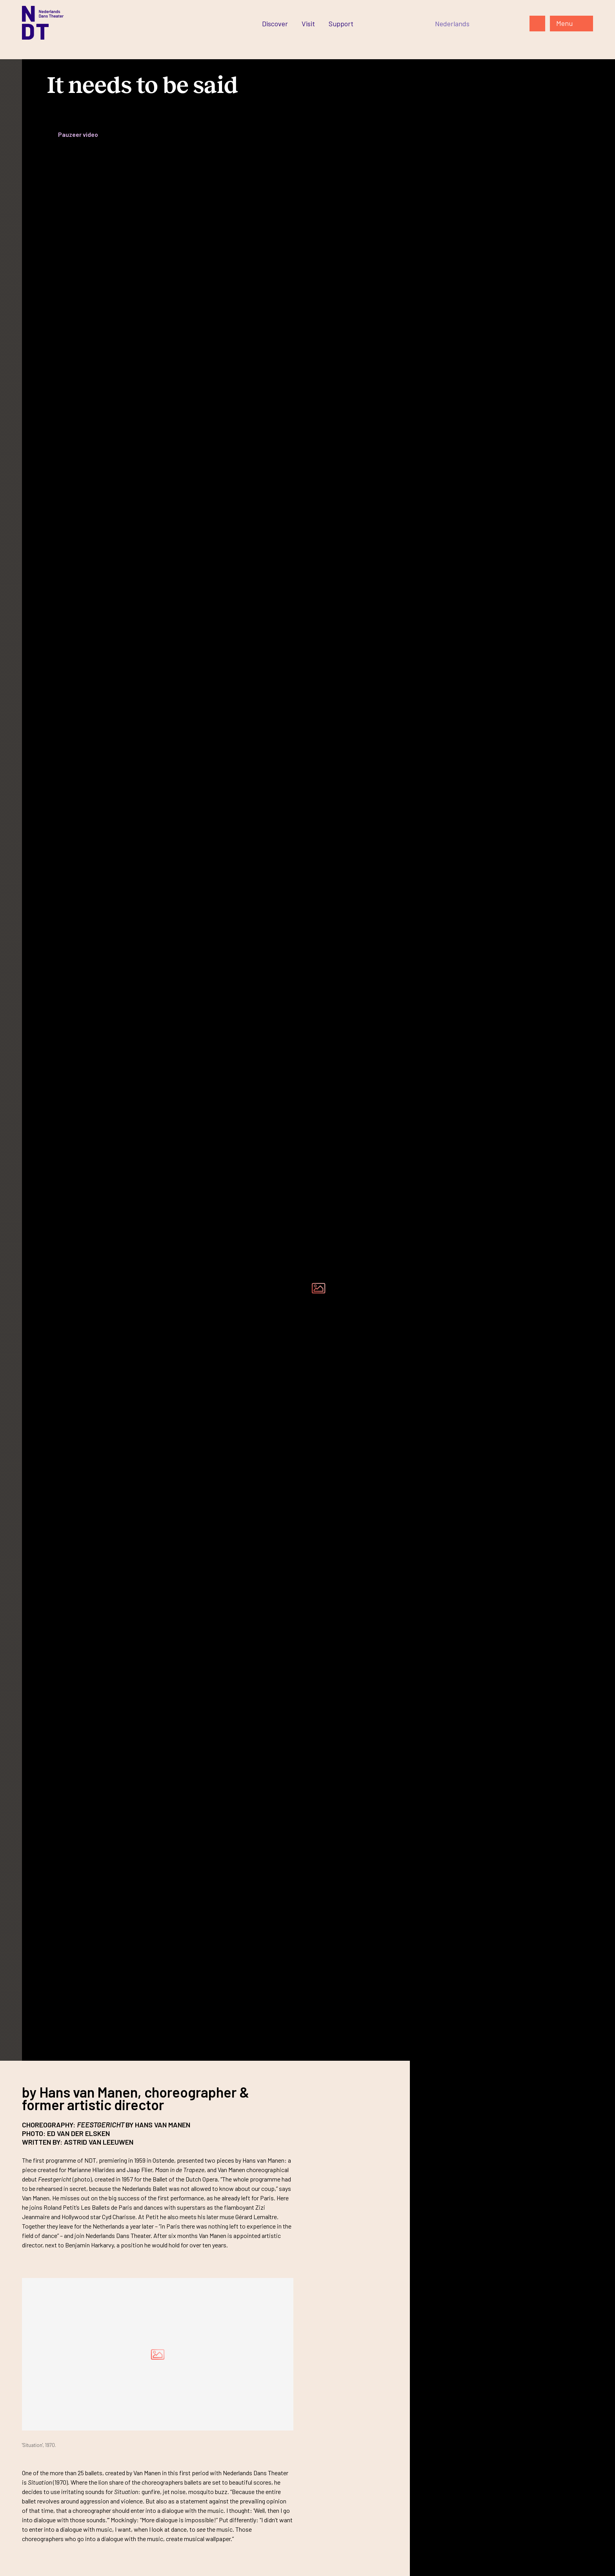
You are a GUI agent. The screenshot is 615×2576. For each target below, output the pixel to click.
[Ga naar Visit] (308, 23)
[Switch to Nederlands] (452, 23)
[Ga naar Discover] (275, 23)
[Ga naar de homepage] (43, 23)
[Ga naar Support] (341, 23)
